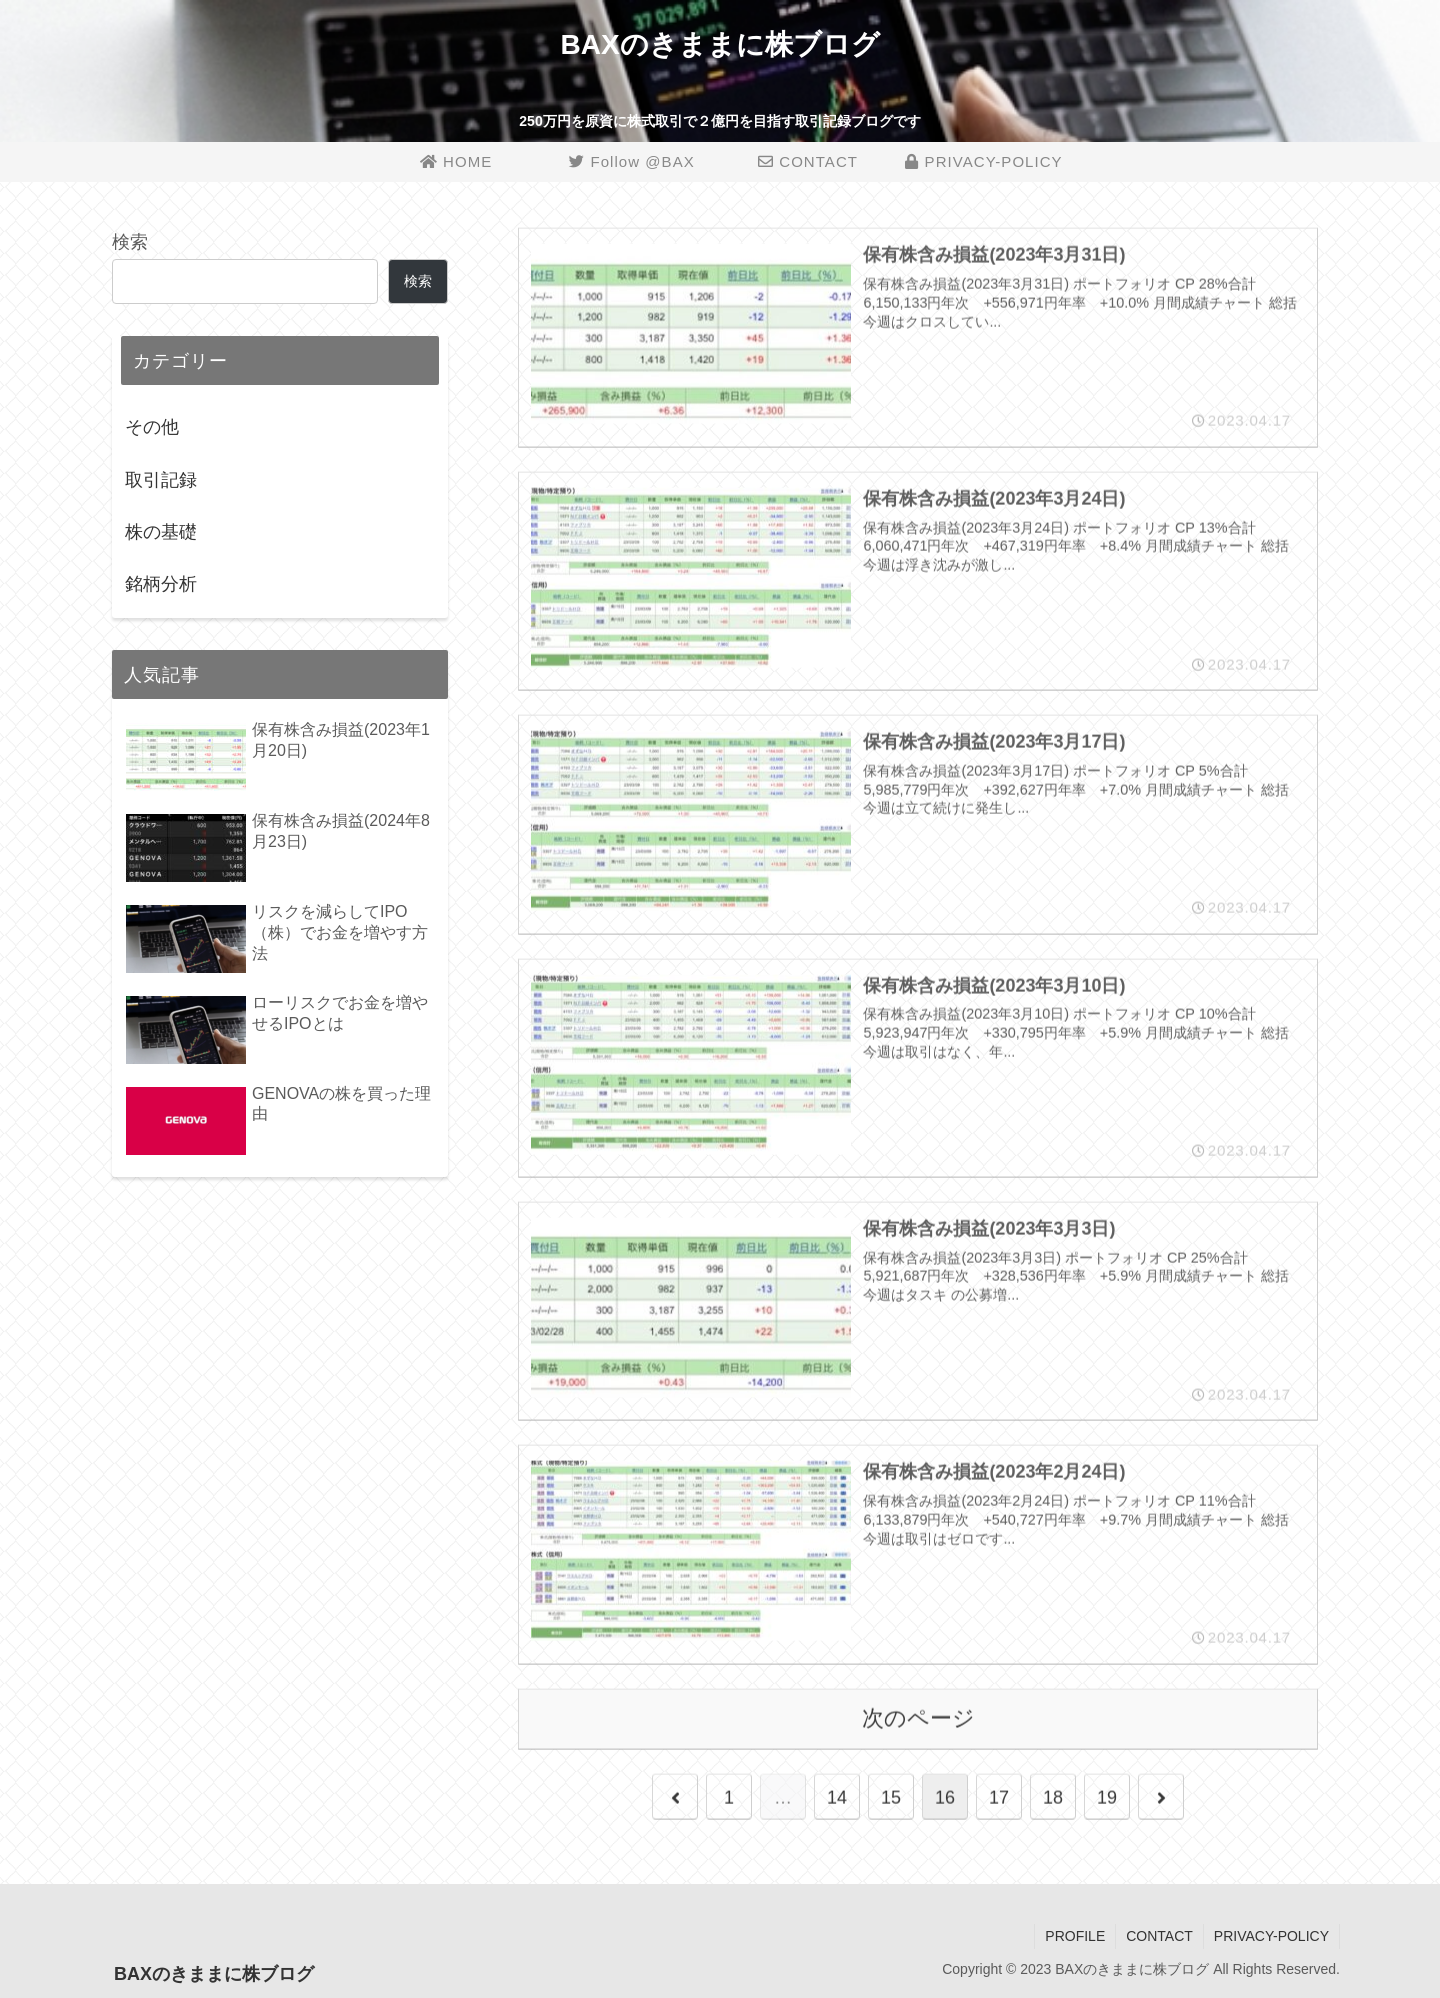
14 (837, 1798)
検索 (130, 242)
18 (1053, 1798)
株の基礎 (161, 532)
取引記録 (161, 480)
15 (891, 1798)
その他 (152, 427)
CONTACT (1159, 1936)
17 (999, 1798)
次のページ (918, 1719)
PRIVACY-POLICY (1271, 1936)
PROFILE (1075, 1936)
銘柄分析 (161, 584)
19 (1107, 1798)
